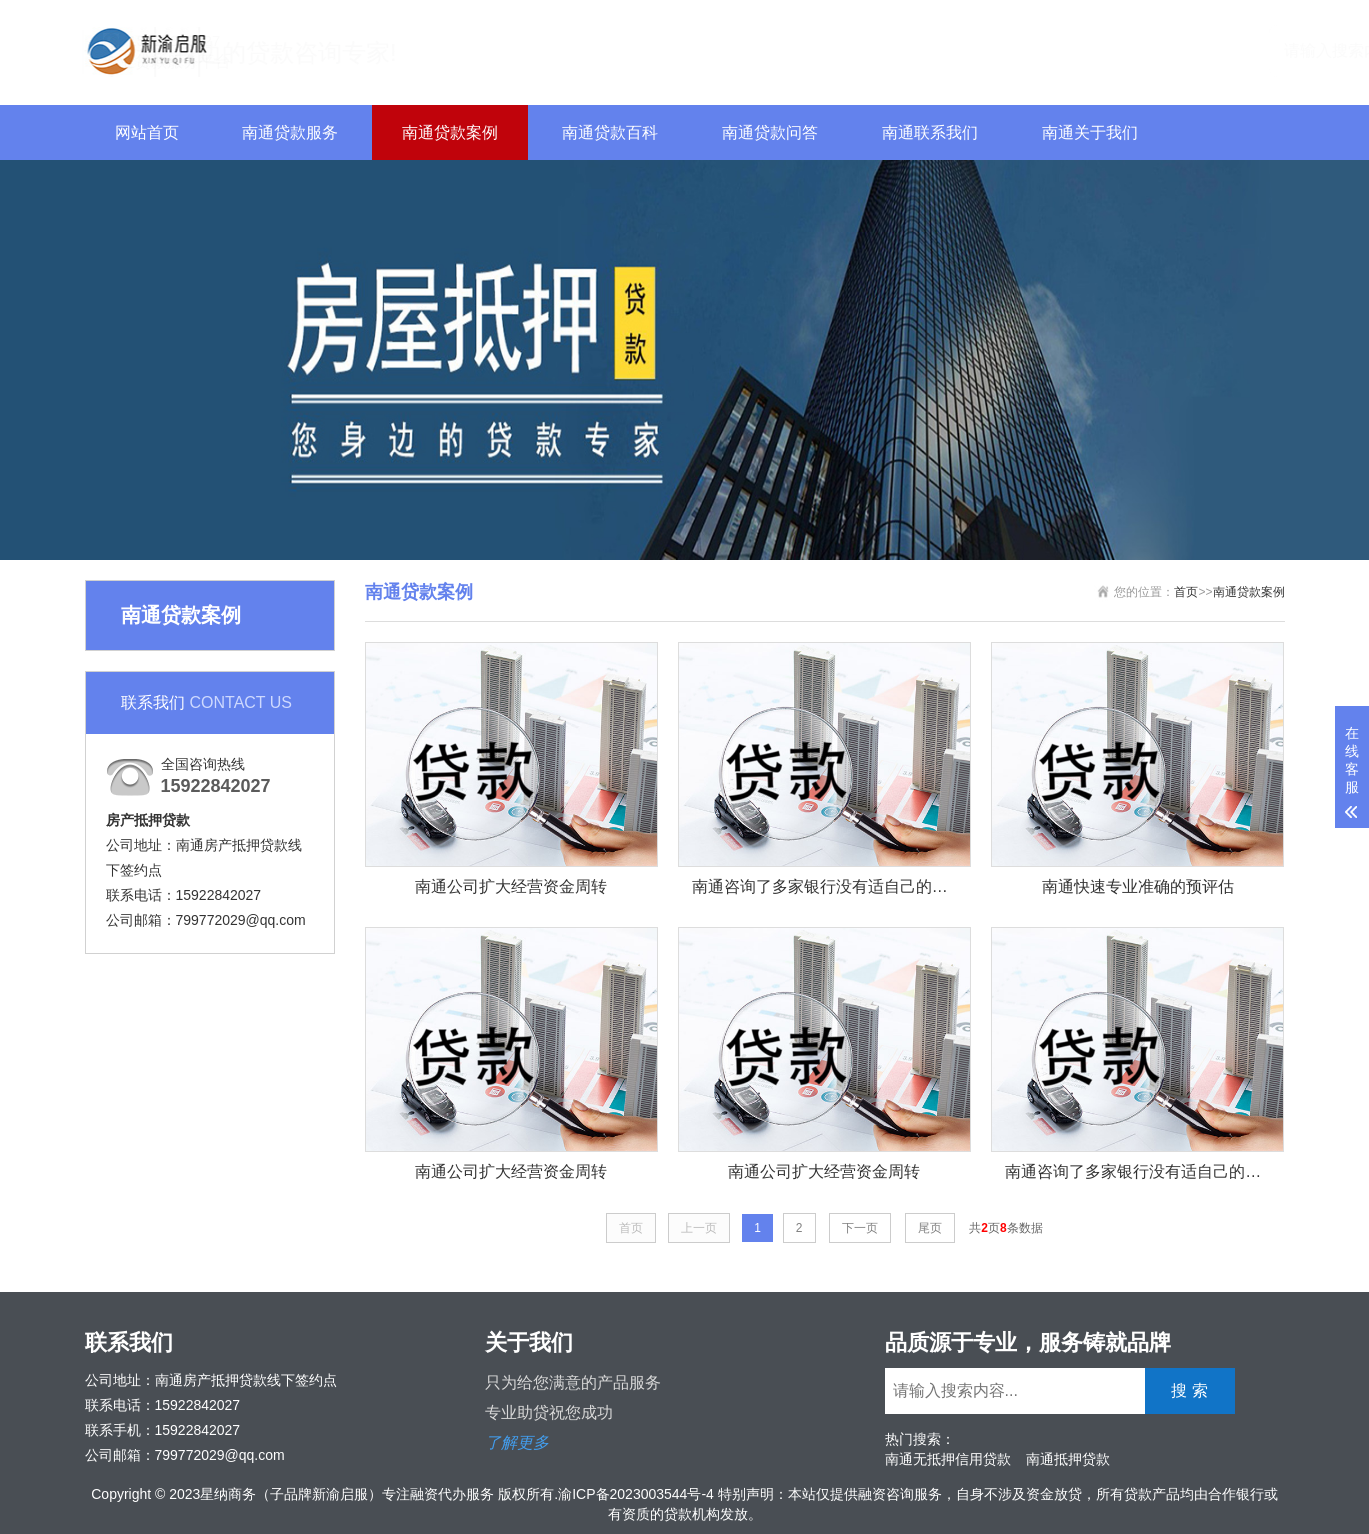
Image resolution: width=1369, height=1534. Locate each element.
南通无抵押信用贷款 (948, 1459)
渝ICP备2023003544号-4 (636, 1494)
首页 (1186, 592)
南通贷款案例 (450, 132)
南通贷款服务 (290, 132)
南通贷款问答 (770, 132)
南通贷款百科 (610, 132)
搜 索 (1250, 49)
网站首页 (147, 132)
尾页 (930, 1228)
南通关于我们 (1090, 132)
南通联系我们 (930, 132)
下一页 (860, 1228)
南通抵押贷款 (1068, 1459)
